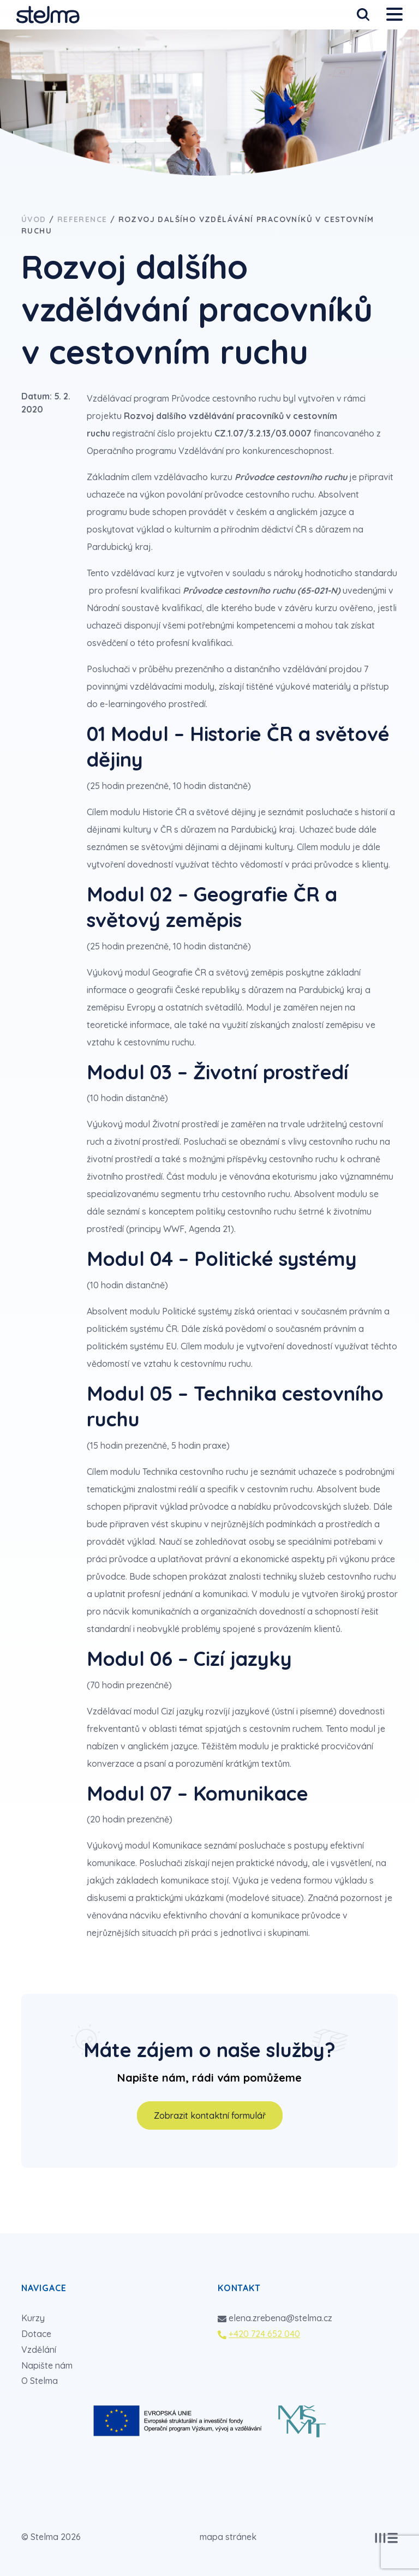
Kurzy (33, 2317)
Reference (82, 219)
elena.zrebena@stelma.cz (280, 2317)
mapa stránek (228, 2536)
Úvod (33, 219)
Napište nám (47, 2365)
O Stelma (39, 2380)
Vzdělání (38, 2349)
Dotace (36, 2333)
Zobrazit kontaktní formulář (210, 2115)
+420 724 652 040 (264, 2333)
